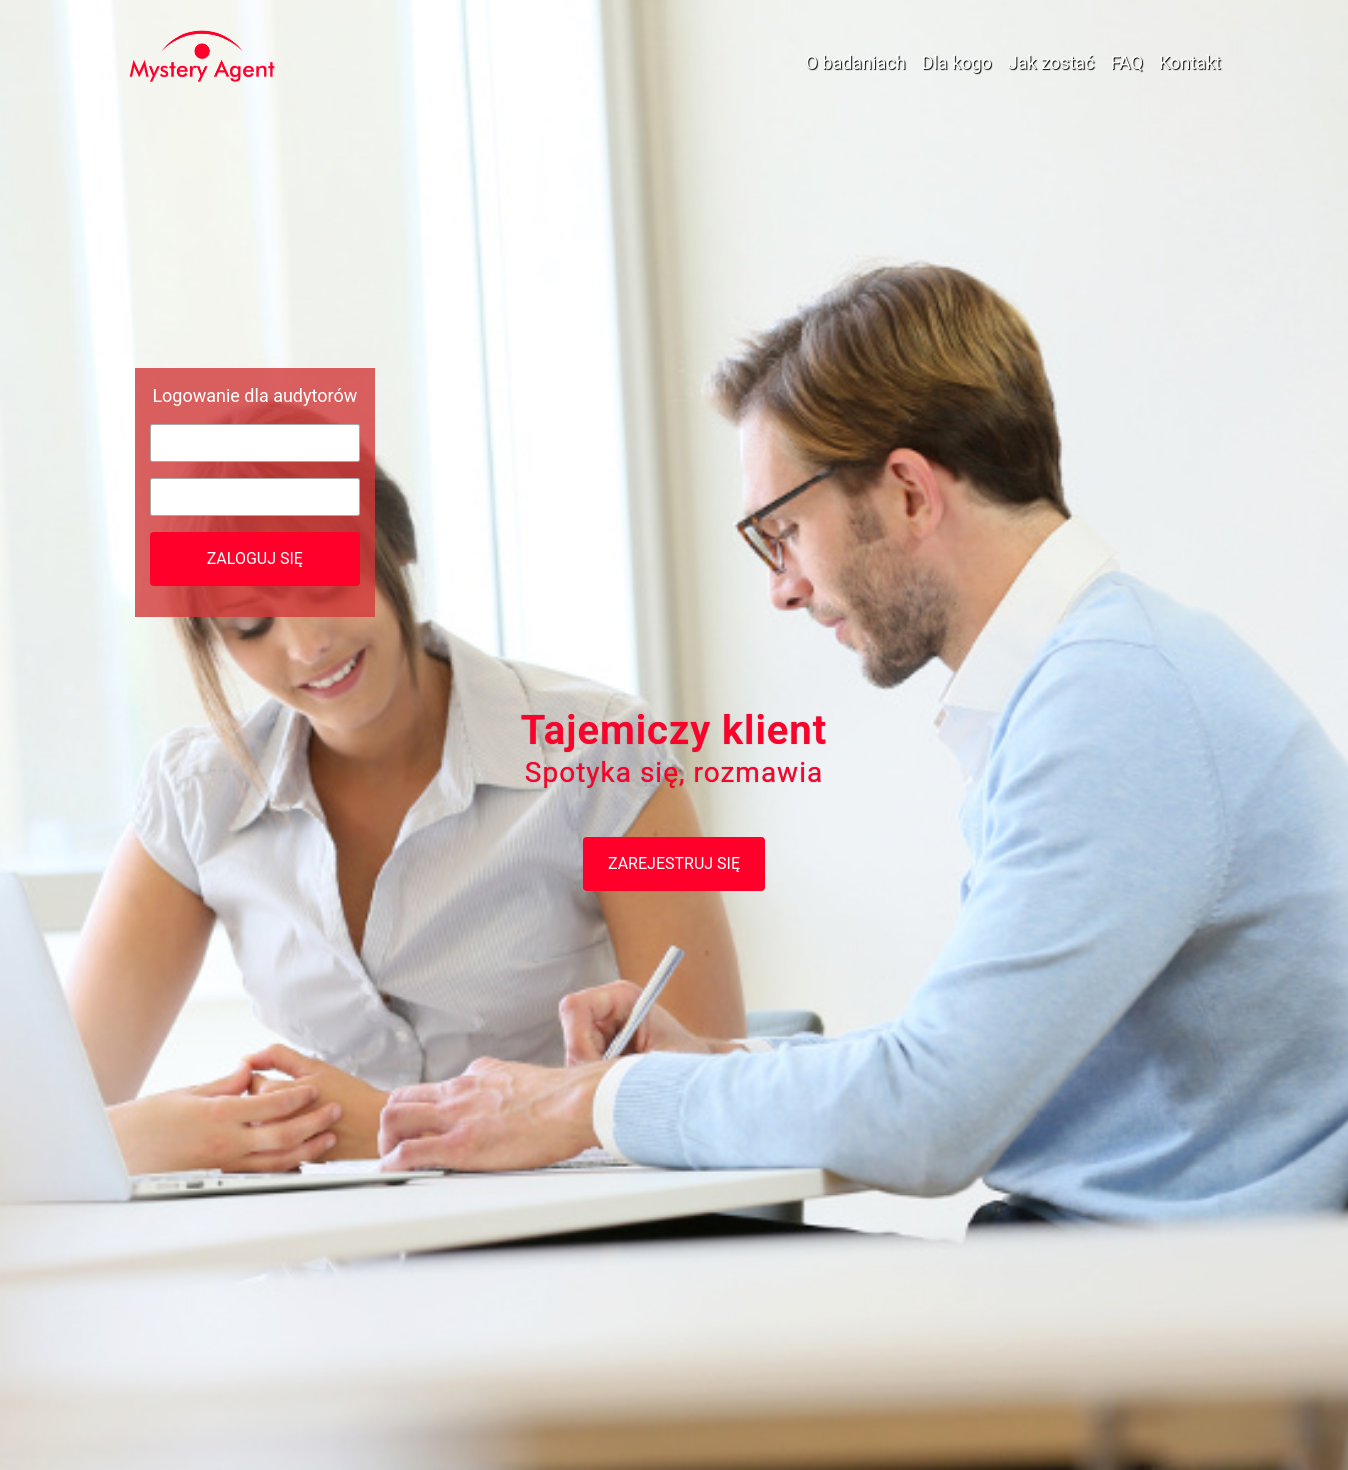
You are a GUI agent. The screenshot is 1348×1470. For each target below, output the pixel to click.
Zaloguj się (255, 558)
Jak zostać (1051, 62)
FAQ (1127, 62)
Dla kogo (957, 62)
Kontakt (1190, 62)
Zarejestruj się (674, 863)
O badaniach (855, 62)
